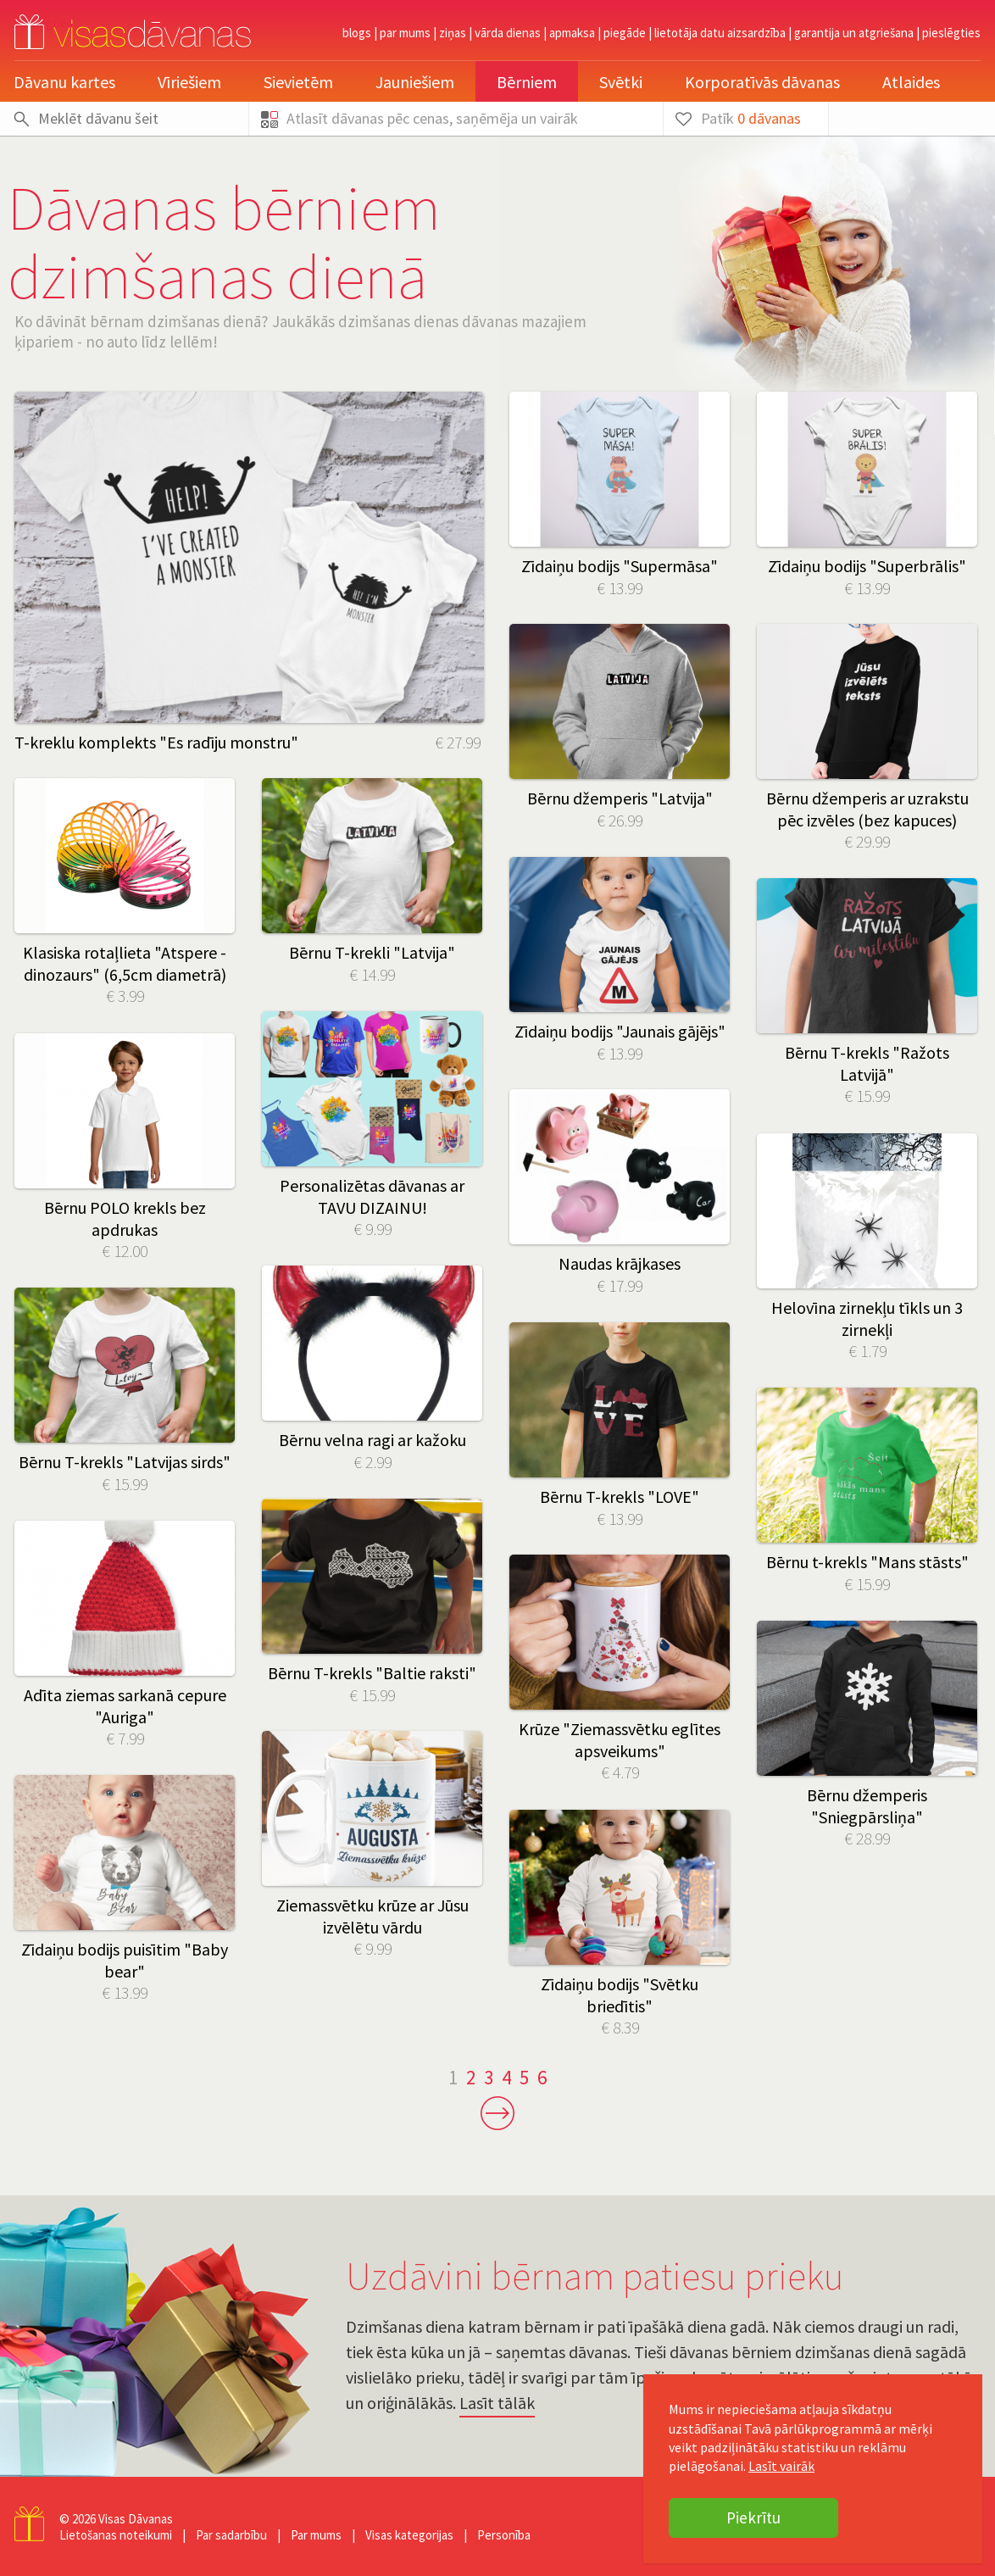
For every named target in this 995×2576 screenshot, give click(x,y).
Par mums (405, 33)
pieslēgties (951, 33)
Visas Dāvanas (135, 2519)
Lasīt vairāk (781, 2465)
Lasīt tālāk (497, 2402)
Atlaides (911, 81)
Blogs (356, 33)
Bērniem (527, 81)
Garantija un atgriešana (854, 33)
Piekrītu (753, 2517)
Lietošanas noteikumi (115, 2535)
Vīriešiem (189, 81)
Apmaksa (572, 33)
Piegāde (624, 33)
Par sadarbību (231, 2535)
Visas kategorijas (409, 2535)
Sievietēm (298, 81)
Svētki (620, 81)
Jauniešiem (414, 81)
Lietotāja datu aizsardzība (720, 33)
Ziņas (452, 33)
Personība (504, 2535)
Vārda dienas (508, 33)
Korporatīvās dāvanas (762, 81)
